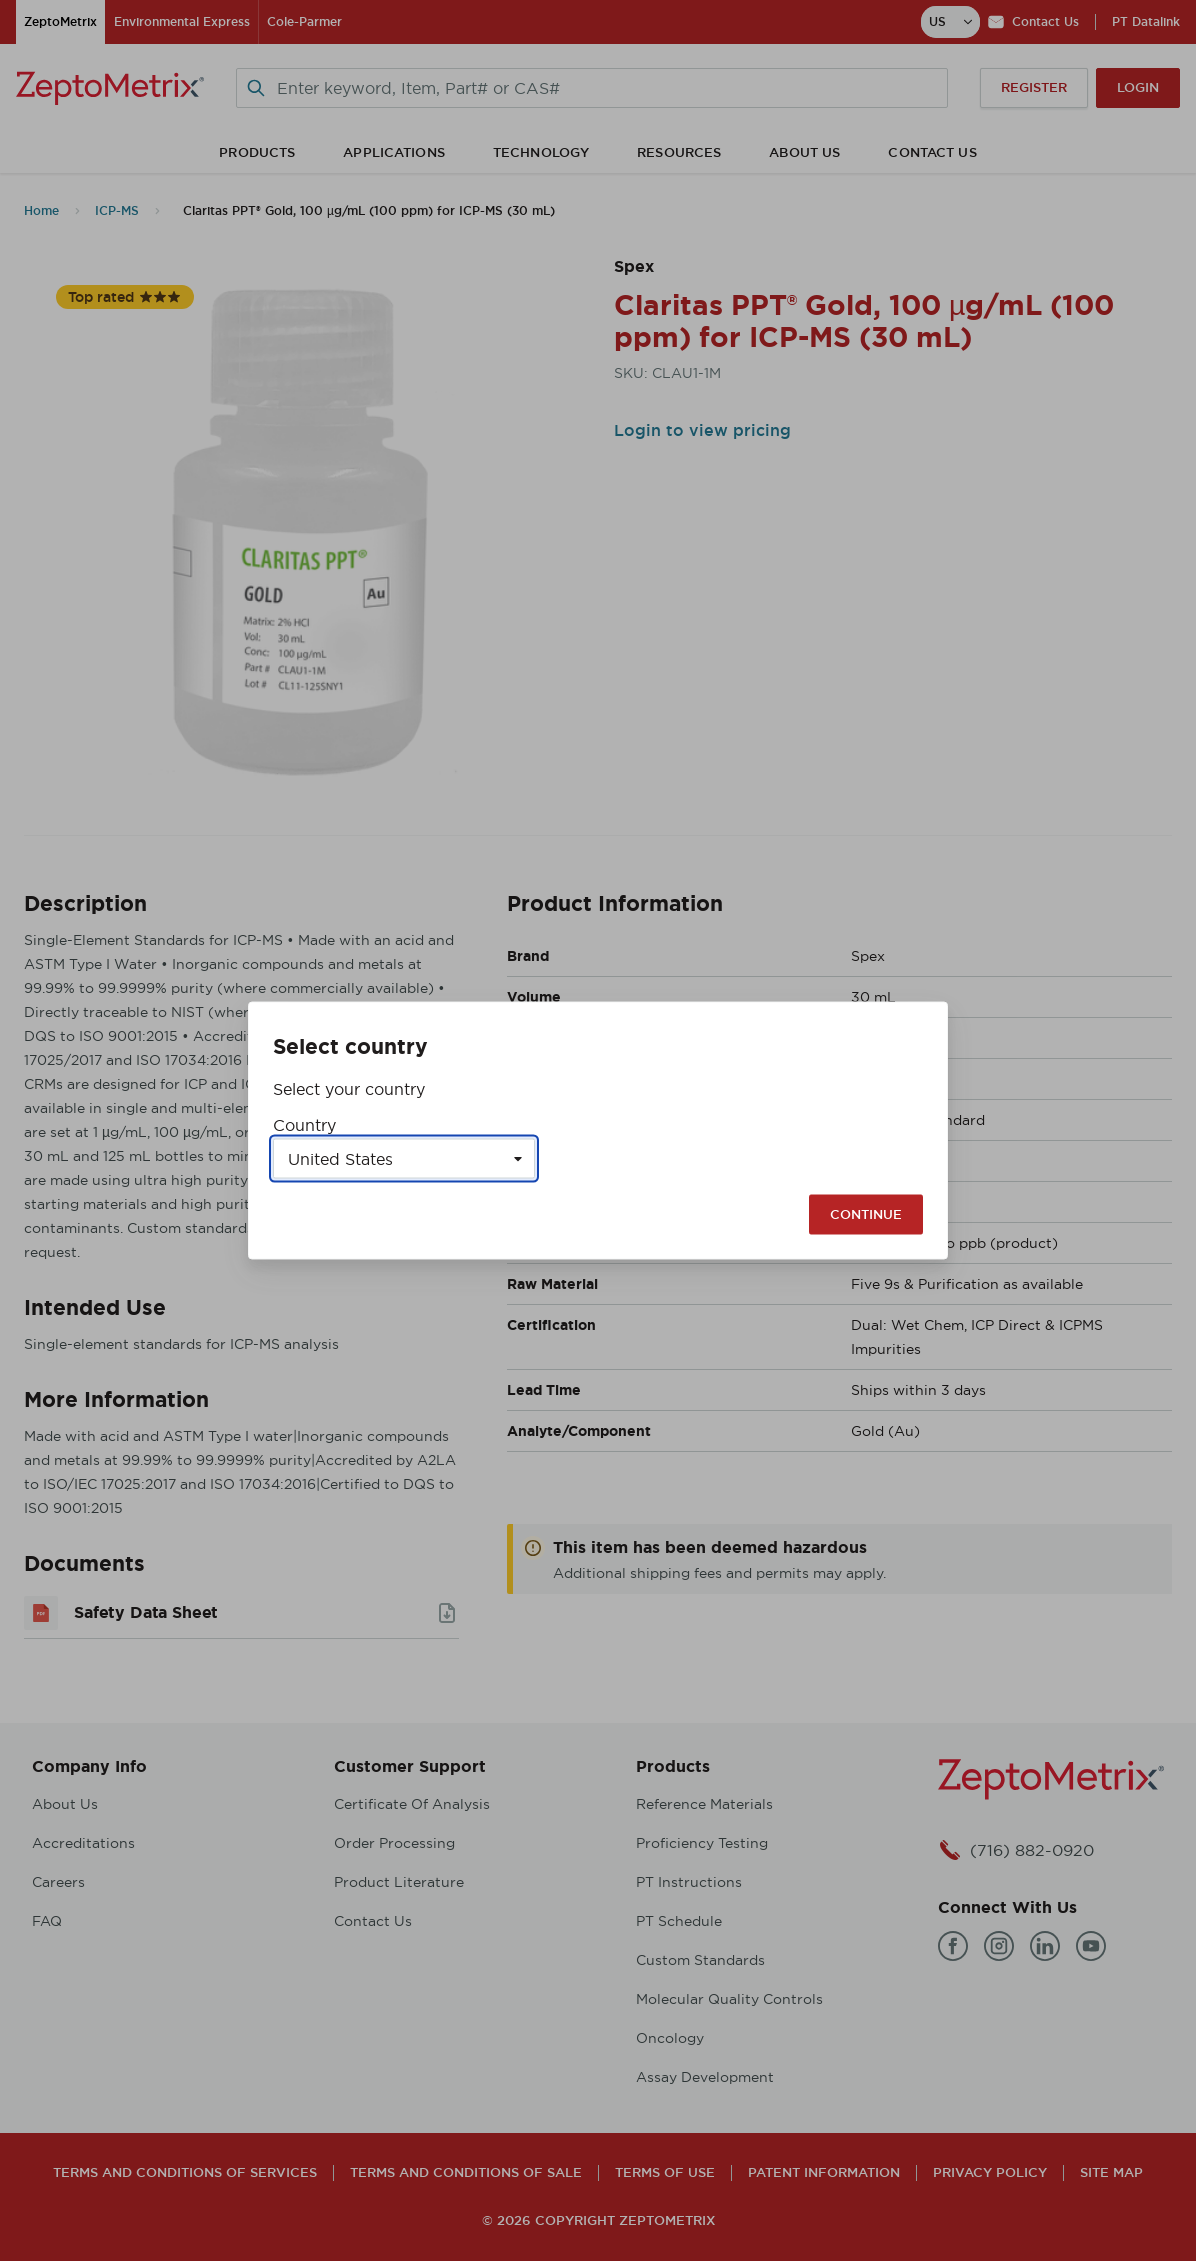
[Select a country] (404, 1159)
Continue (866, 1214)
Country (304, 1125)
